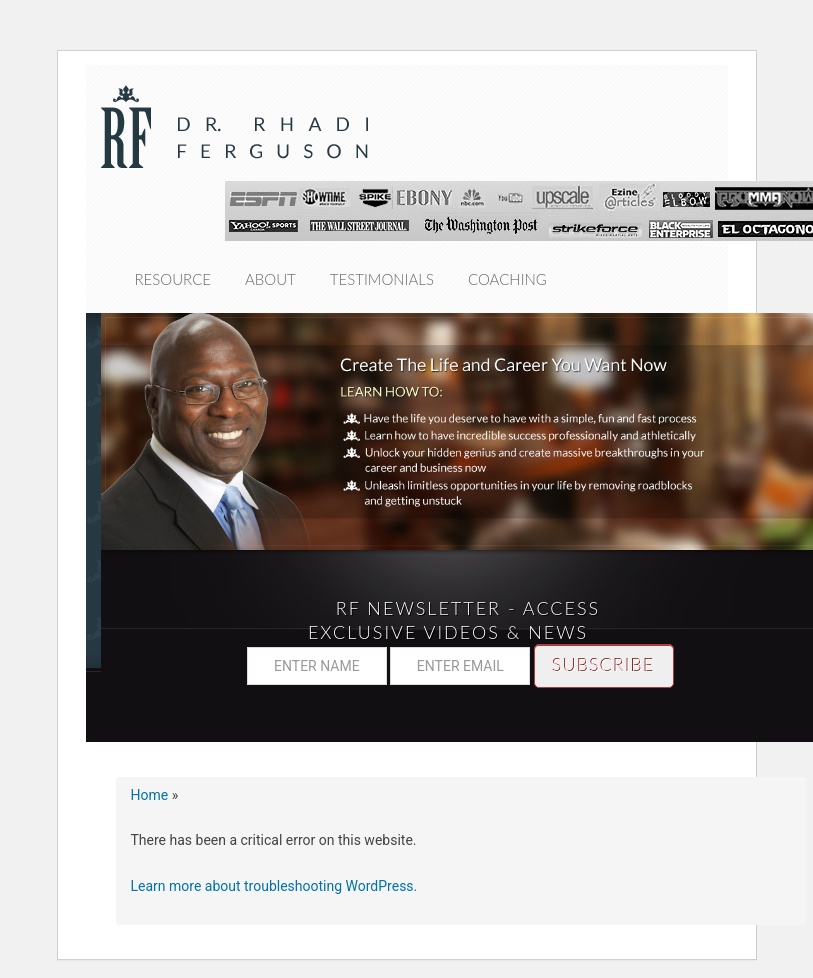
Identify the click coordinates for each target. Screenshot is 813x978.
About (270, 279)
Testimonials (382, 279)
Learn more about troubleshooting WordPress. (274, 886)
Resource (173, 279)
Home (150, 795)
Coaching (507, 279)
